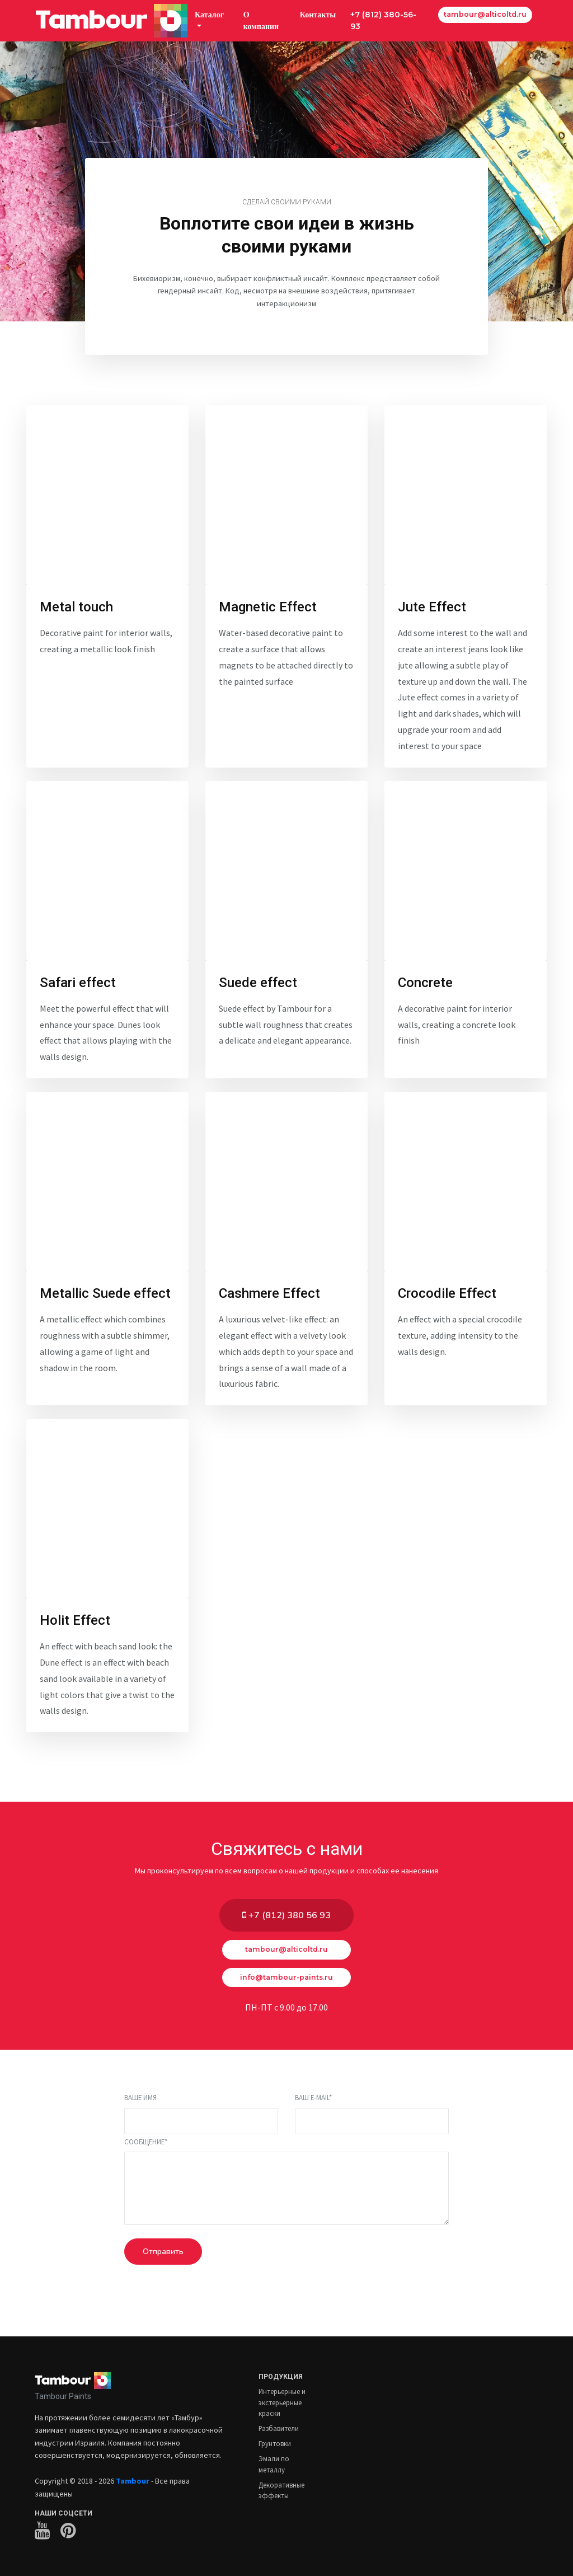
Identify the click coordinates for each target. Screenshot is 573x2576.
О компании (261, 20)
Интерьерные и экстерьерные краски (282, 2402)
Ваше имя (140, 2097)
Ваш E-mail (313, 2097)
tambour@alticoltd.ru (485, 14)
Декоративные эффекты (281, 2490)
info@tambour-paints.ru (286, 1977)
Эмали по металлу (274, 2464)
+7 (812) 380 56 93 (286, 1915)
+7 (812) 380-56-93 (383, 20)
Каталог (209, 15)
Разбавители (279, 2428)
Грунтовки (275, 2443)
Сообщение (145, 2141)
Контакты (318, 15)
